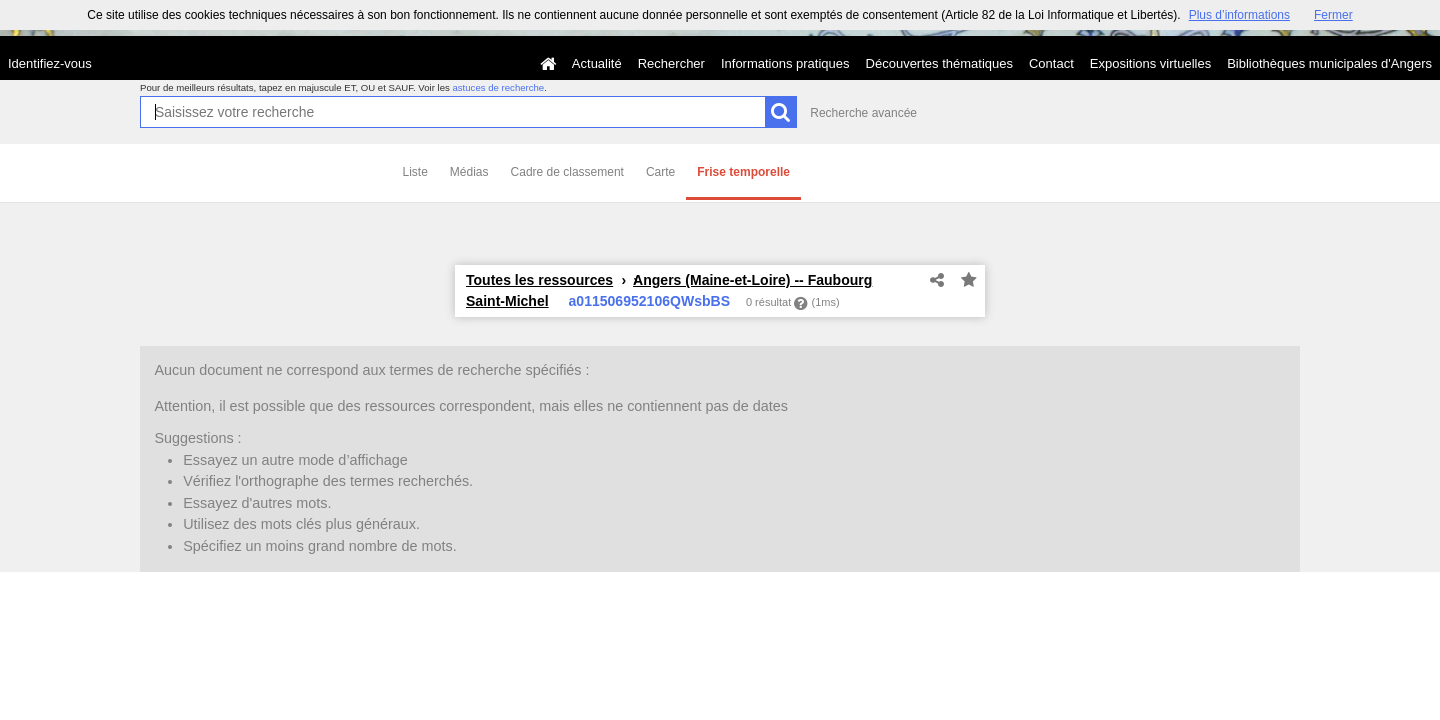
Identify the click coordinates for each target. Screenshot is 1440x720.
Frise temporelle (743, 172)
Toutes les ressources (539, 280)
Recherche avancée (863, 113)
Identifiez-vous (50, 63)
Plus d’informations (1239, 15)
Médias (469, 172)
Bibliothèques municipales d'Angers (1329, 63)
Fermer (1333, 15)
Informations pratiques (785, 63)
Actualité (597, 63)
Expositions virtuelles (1150, 63)
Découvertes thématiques (939, 63)
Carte (660, 172)
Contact (1051, 63)
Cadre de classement (567, 172)
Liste (415, 172)
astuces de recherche (498, 87)
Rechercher (671, 63)
